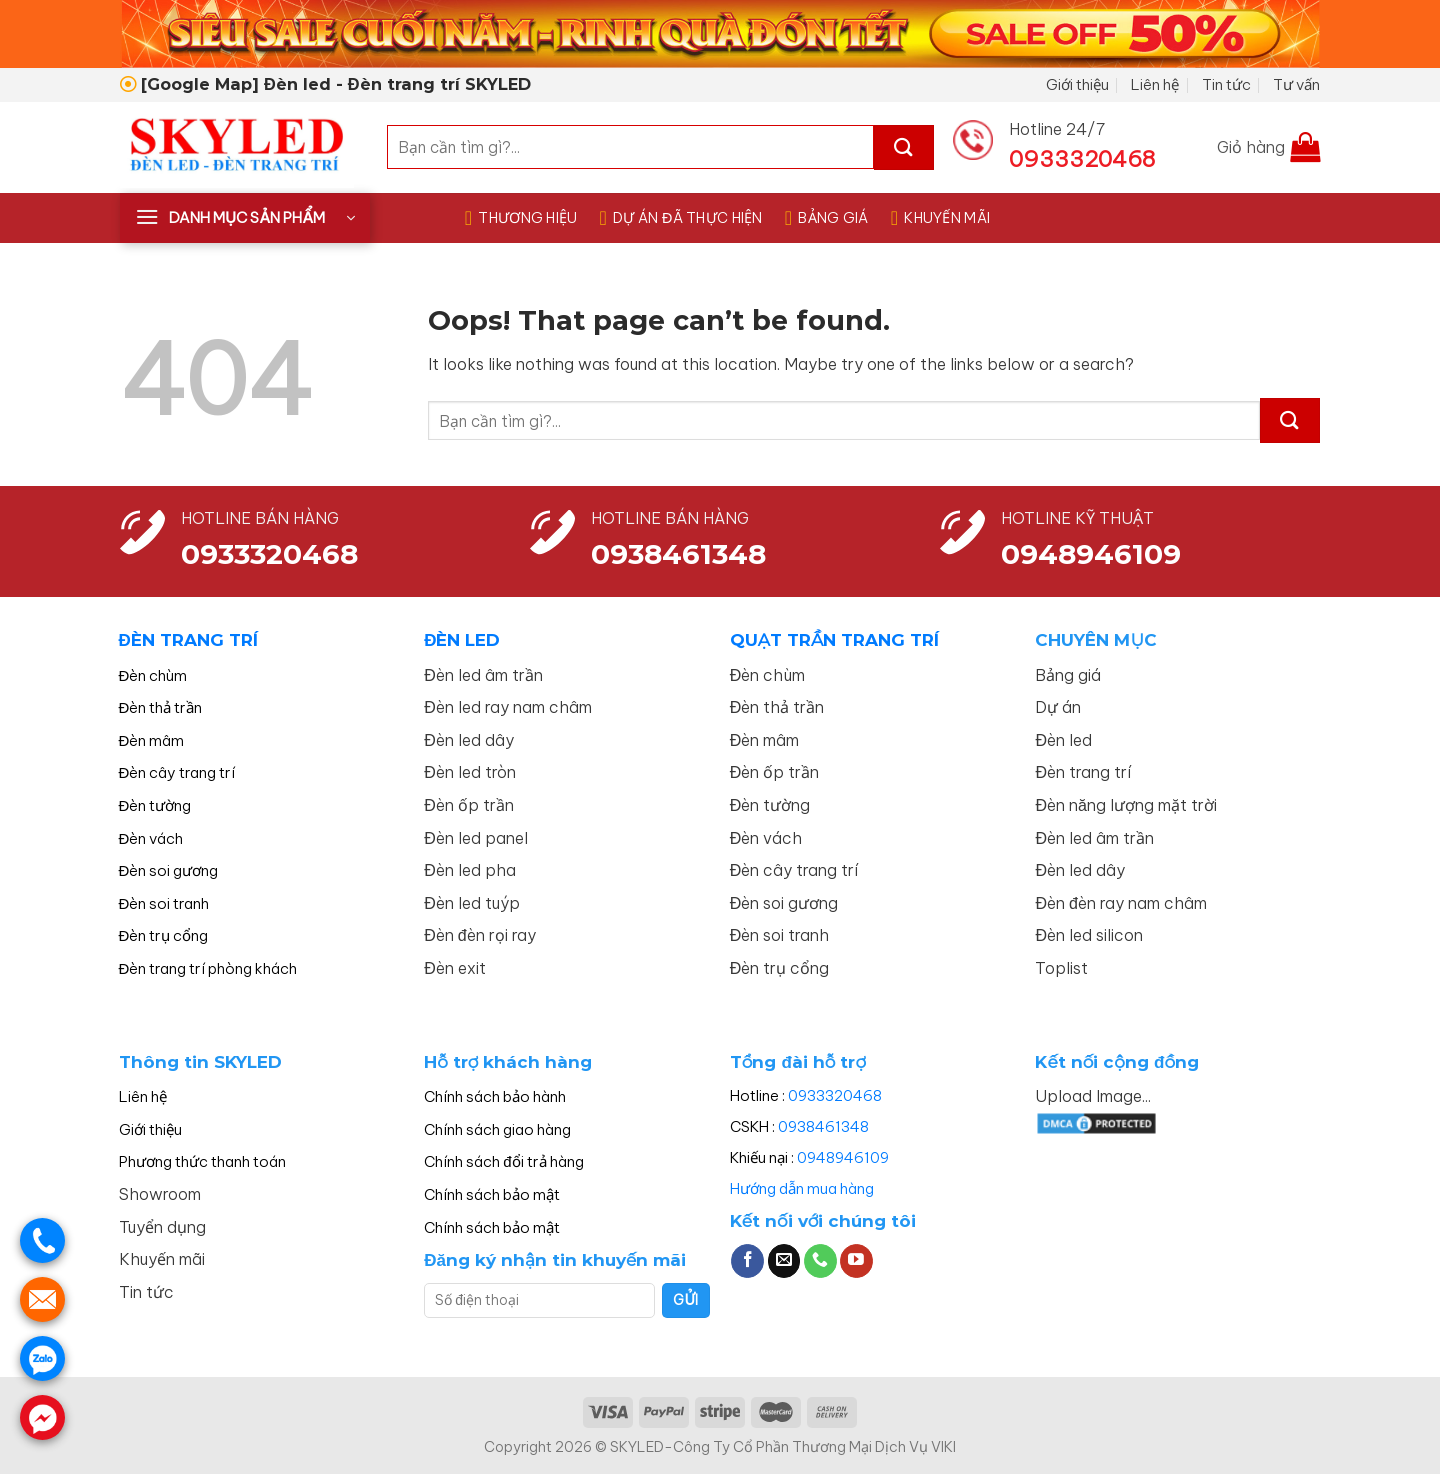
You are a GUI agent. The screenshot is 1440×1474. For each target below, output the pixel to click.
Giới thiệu (1077, 84)
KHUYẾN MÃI (940, 218)
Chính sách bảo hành (495, 1096)
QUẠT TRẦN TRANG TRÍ (834, 640)
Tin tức (1226, 84)
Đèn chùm (153, 675)
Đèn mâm (152, 740)
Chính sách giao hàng (497, 1129)
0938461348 (823, 1126)
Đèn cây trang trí (177, 772)
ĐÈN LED (462, 640)
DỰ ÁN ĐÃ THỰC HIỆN (681, 218)
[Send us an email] (784, 1261)
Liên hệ (1155, 84)
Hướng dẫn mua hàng (802, 1188)
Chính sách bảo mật (492, 1194)
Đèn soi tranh (164, 903)
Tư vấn (1296, 84)
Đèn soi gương (169, 870)
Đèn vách (151, 838)
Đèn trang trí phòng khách (208, 968)
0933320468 (269, 554)
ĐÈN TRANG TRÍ (188, 640)
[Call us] (820, 1261)
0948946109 (843, 1157)
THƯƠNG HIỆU (521, 218)
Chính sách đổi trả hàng (503, 1161)
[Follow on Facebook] (747, 1261)
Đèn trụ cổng (164, 935)
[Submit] (904, 147)
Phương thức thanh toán (202, 1161)
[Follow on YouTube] (856, 1261)
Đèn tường (155, 805)
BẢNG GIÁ (827, 218)
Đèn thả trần (161, 707)
